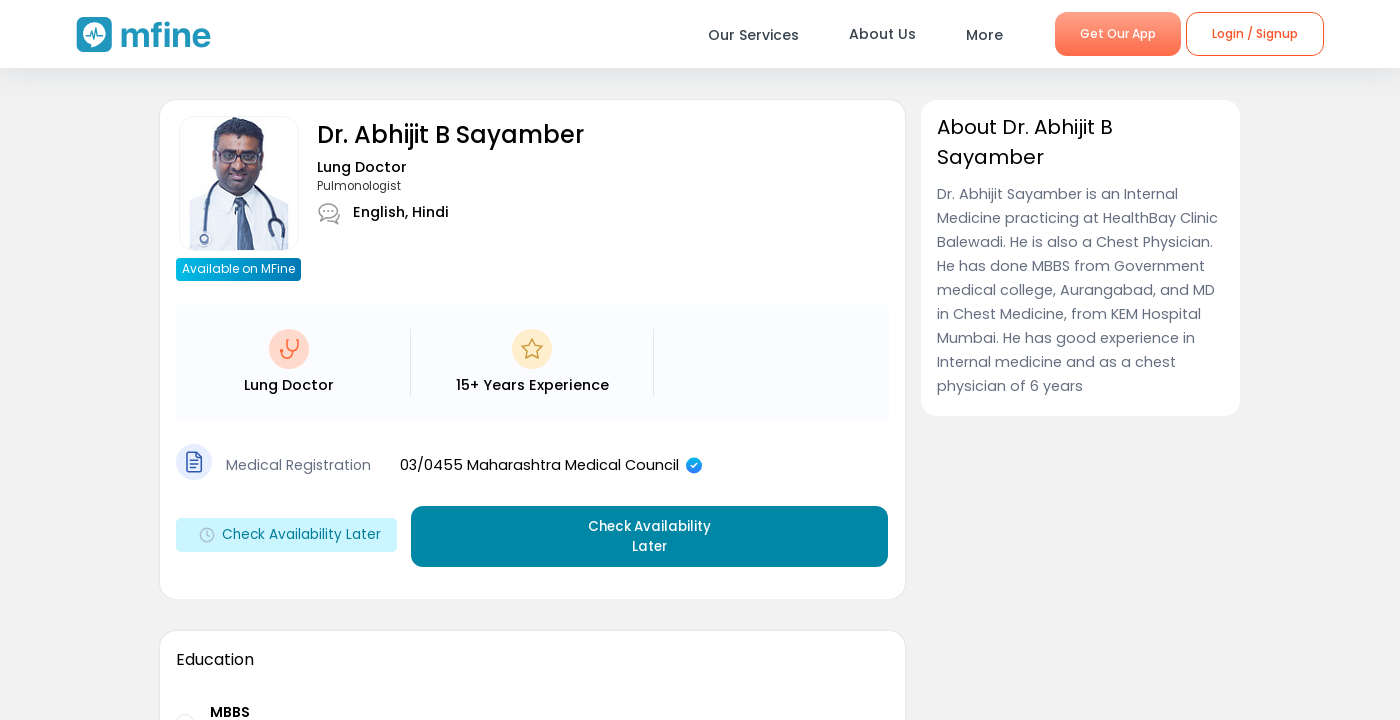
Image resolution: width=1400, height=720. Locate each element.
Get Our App (1118, 33)
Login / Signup (1255, 33)
